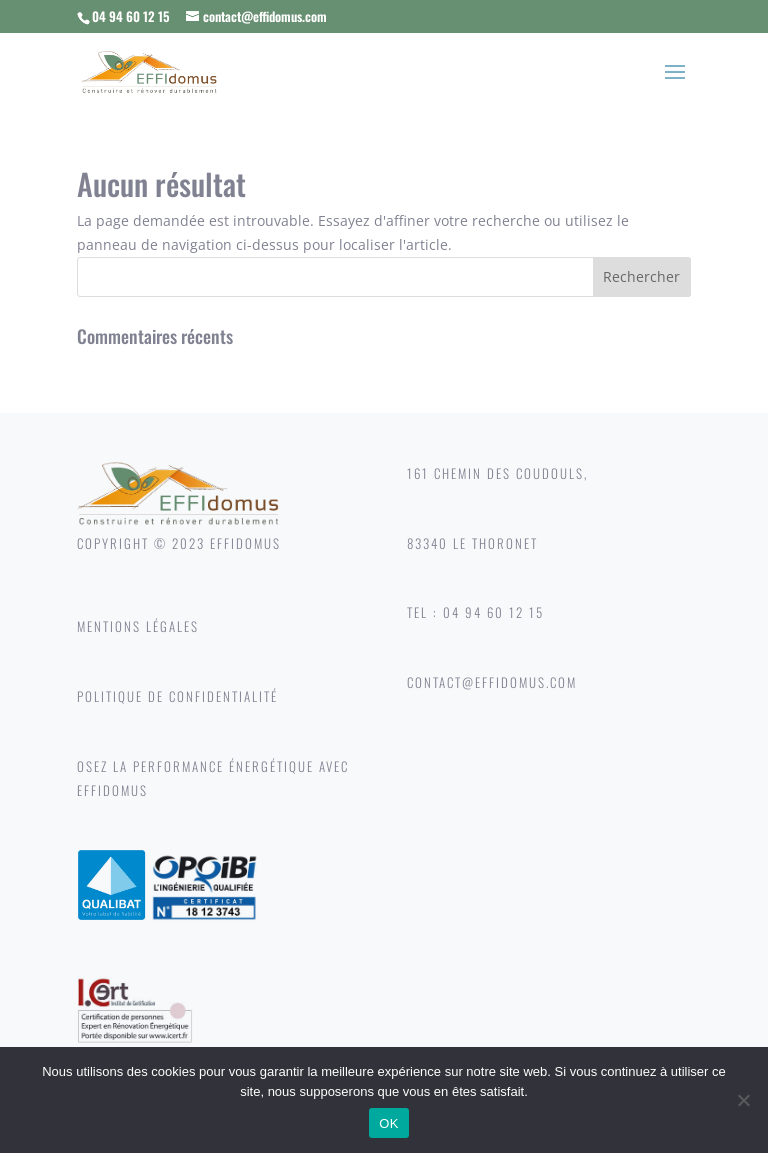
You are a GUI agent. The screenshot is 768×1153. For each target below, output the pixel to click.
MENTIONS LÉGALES (138, 626)
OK (388, 1123)
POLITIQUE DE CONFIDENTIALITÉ (177, 696)
